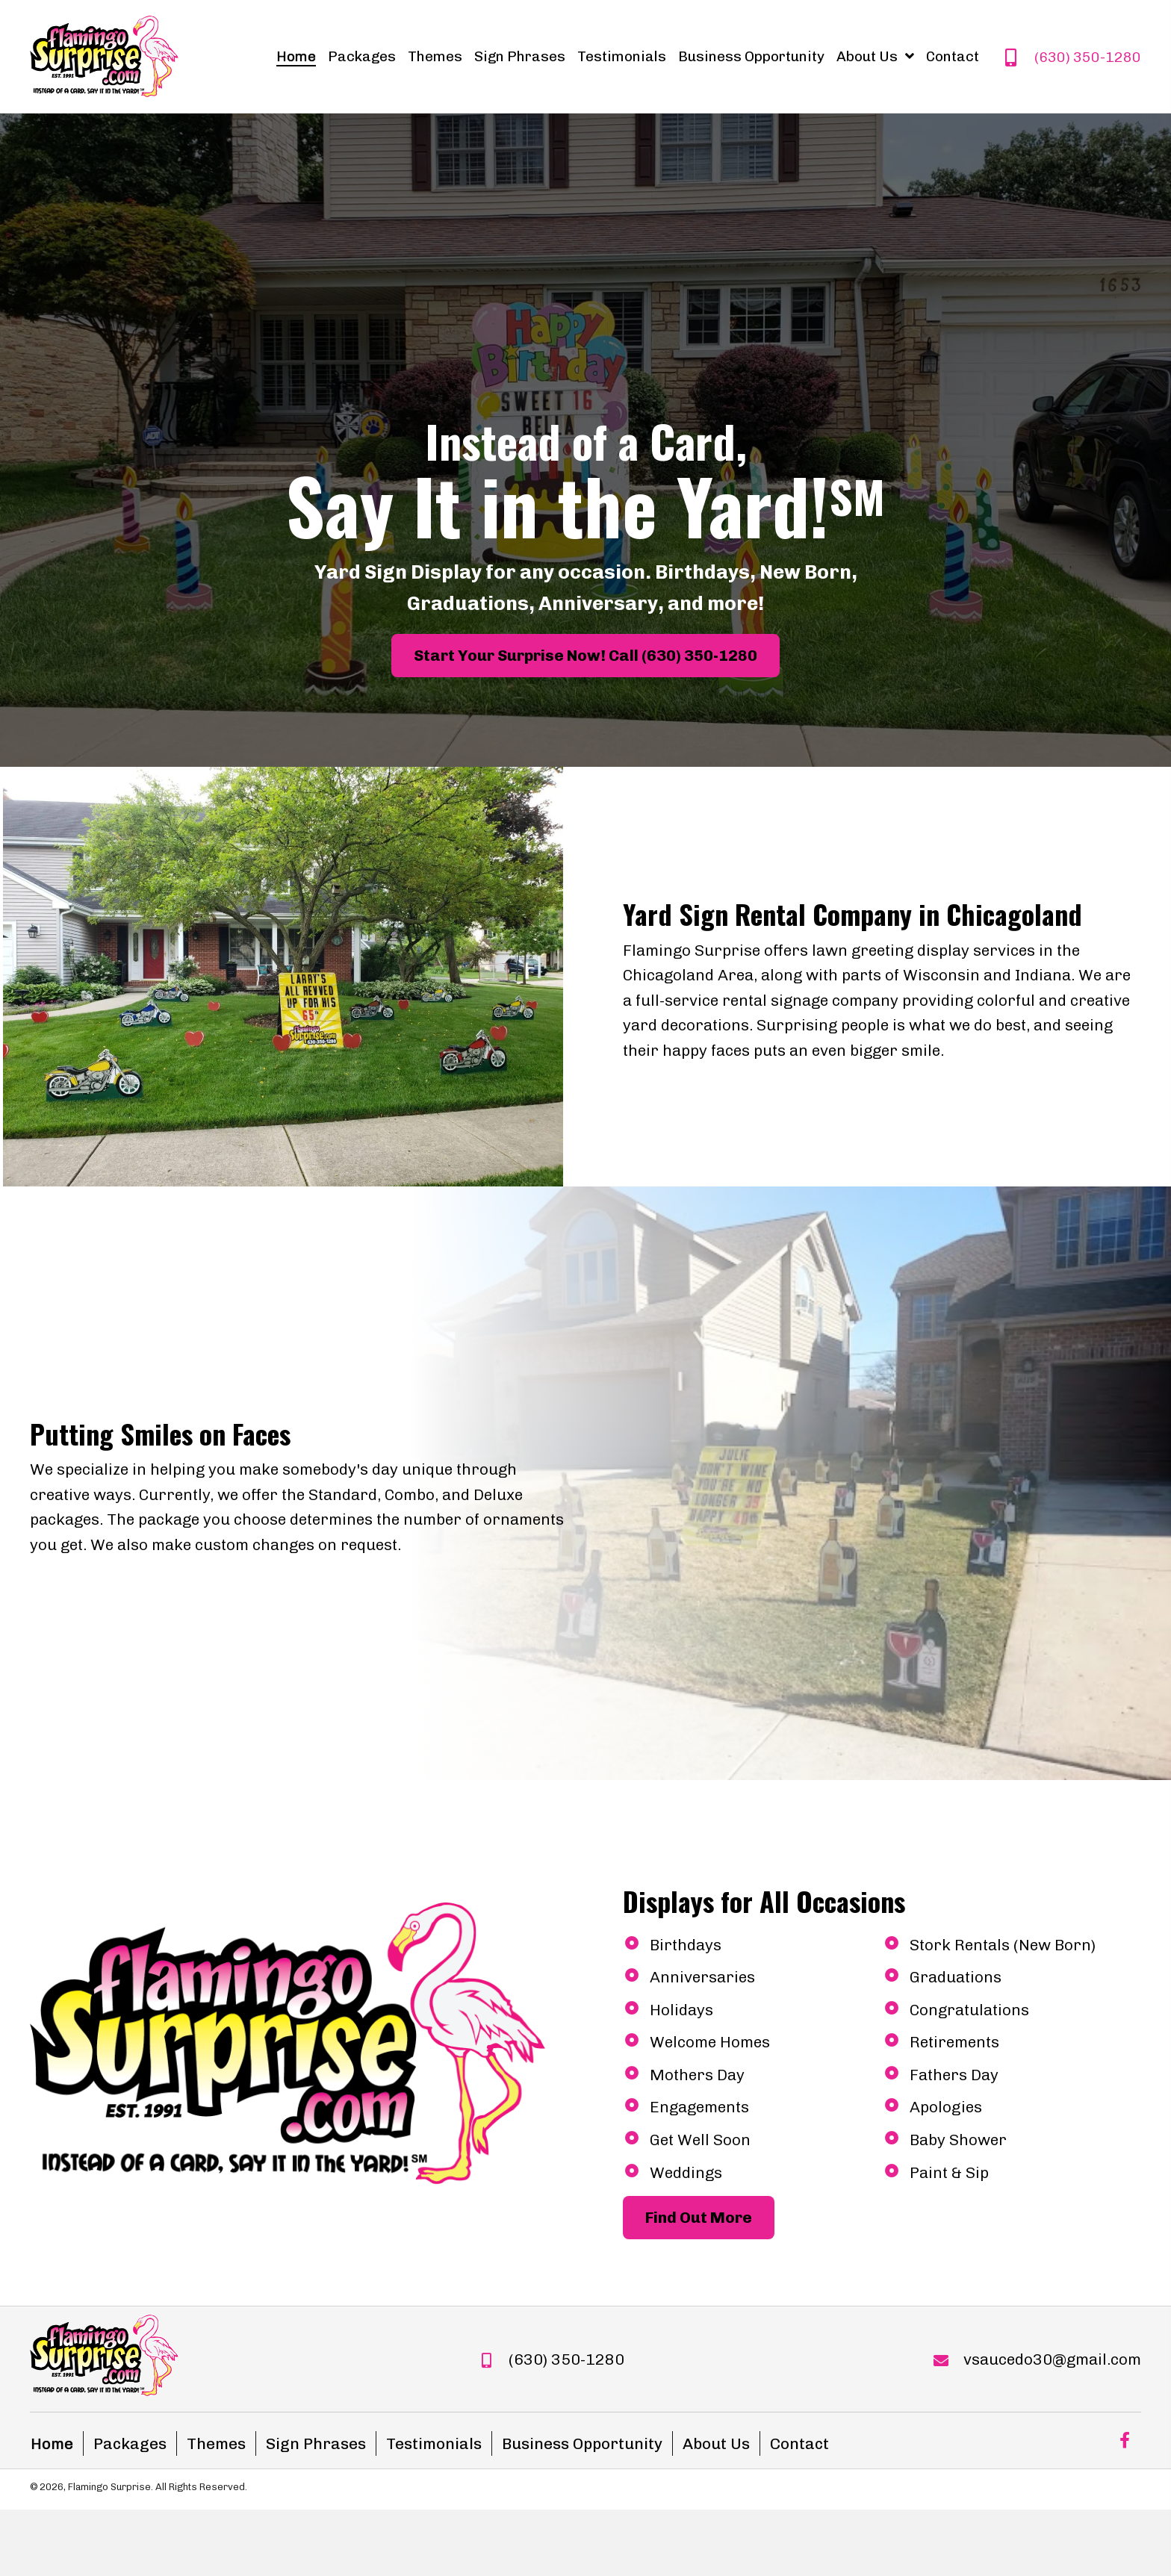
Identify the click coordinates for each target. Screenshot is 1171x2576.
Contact (799, 2443)
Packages (130, 2443)
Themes (216, 2443)
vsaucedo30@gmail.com (1052, 2359)
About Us (716, 2443)
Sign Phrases (316, 2443)
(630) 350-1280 (1087, 57)
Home (52, 2443)
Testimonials (434, 2443)
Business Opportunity (582, 2443)
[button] (585, 655)
